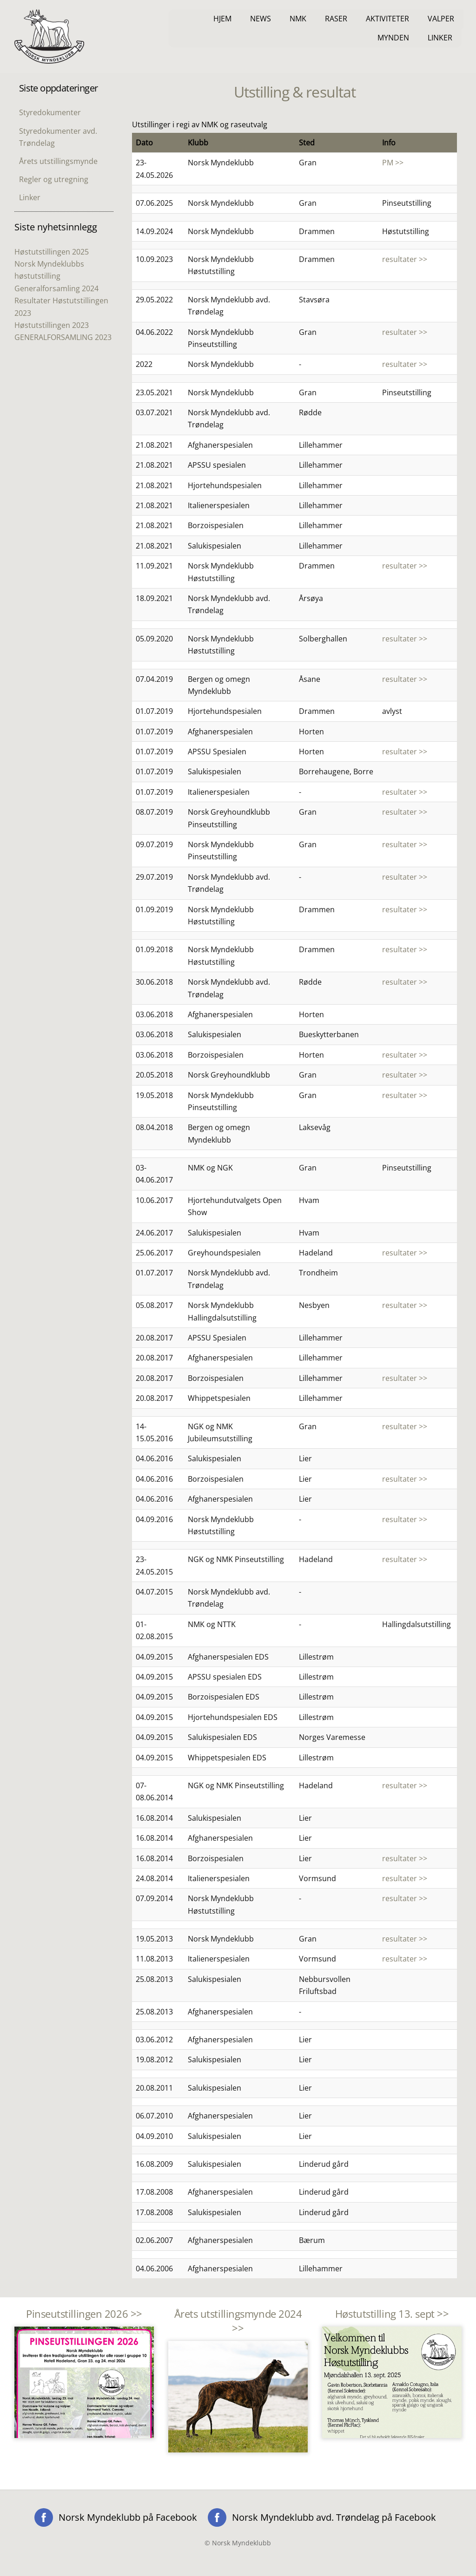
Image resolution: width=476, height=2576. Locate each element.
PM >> (392, 162)
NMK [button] (298, 18)
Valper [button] (441, 18)
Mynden (393, 38)
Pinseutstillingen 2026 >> (84, 2314)
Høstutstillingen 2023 (51, 325)
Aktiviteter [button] (387, 18)
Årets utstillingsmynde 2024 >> (238, 2321)
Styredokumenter (50, 112)
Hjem (222, 18)
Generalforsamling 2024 (56, 288)
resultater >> (404, 259)
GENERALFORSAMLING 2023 (63, 337)
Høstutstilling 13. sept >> (392, 2314)
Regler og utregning (53, 179)
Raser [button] (336, 18)
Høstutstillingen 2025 (51, 252)
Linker (440, 38)
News (260, 18)
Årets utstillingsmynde (58, 161)
